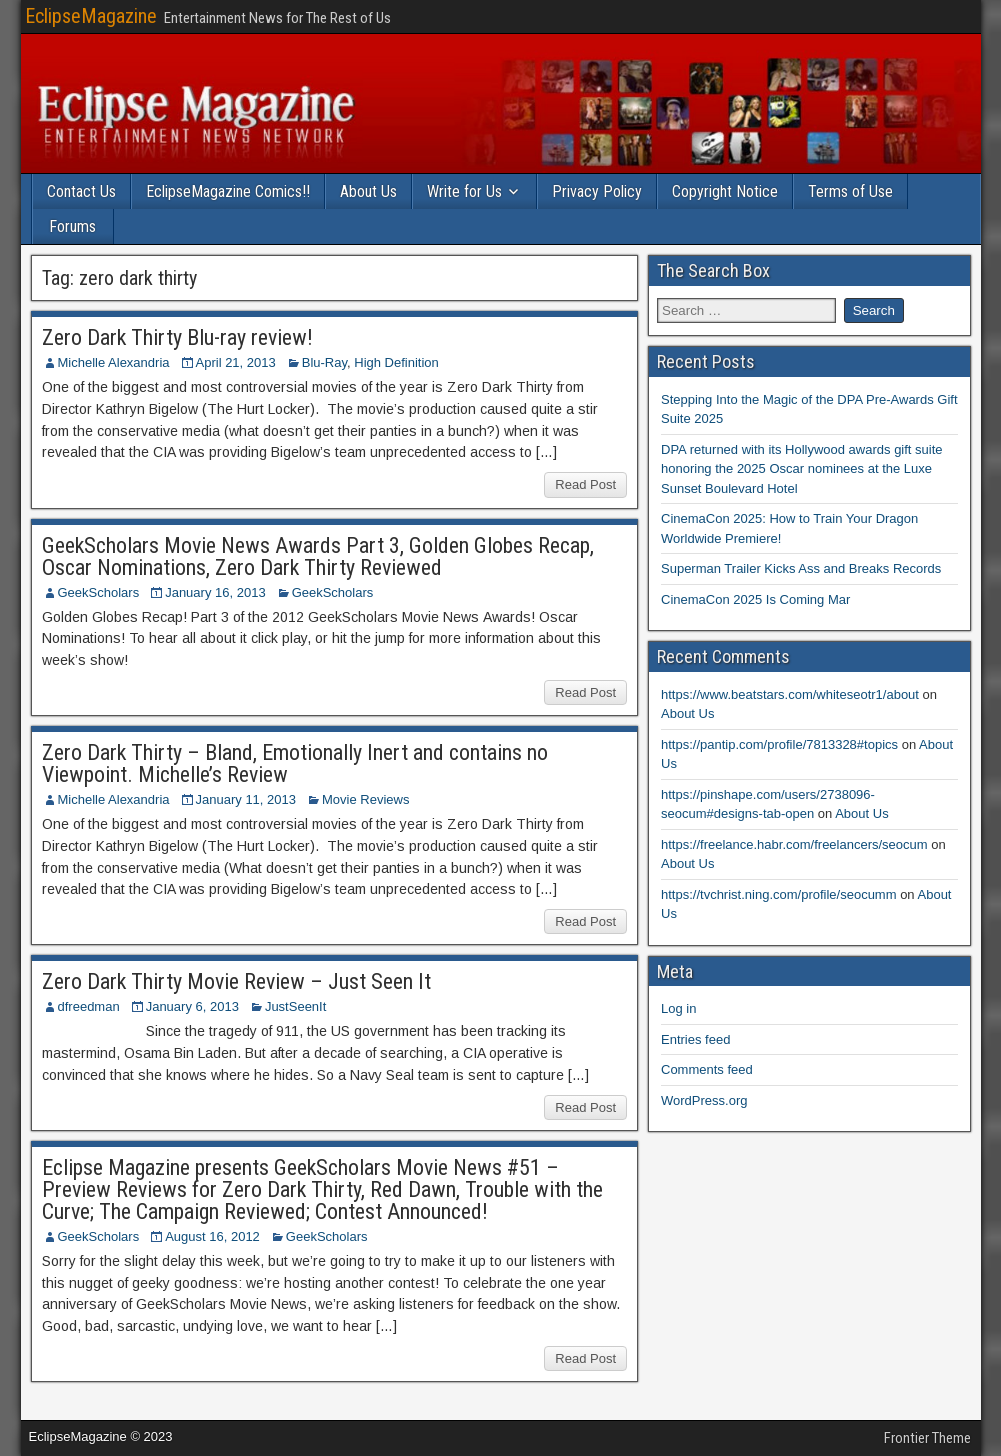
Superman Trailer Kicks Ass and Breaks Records (801, 568)
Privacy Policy (597, 191)
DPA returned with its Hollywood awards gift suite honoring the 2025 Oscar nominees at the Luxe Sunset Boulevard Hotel (802, 469)
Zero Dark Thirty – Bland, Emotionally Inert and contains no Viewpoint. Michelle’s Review (295, 763)
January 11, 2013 (246, 799)
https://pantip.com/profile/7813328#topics (779, 744)
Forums (72, 226)
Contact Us (81, 191)
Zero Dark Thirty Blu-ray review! (177, 337)
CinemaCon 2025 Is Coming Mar (755, 599)
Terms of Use (850, 191)
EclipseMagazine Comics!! (228, 191)
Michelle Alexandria (114, 362)
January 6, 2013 (192, 1006)
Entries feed (695, 1039)
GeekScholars (99, 592)
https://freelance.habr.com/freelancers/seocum (794, 844)
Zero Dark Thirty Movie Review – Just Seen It (236, 981)
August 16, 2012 (212, 1236)
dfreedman (89, 1006)
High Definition (396, 362)
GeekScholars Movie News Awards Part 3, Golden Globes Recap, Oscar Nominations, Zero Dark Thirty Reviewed (318, 556)
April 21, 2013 (236, 362)
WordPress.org (704, 1100)
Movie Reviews (365, 799)
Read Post (585, 484)
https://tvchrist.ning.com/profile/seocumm (779, 894)
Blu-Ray (324, 362)
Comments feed (707, 1069)
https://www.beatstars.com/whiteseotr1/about (790, 694)
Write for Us (464, 191)
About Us (368, 191)
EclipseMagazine (91, 16)
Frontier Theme (927, 1438)
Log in (678, 1008)
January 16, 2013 (215, 592)
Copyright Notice (725, 191)
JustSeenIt (295, 1006)
